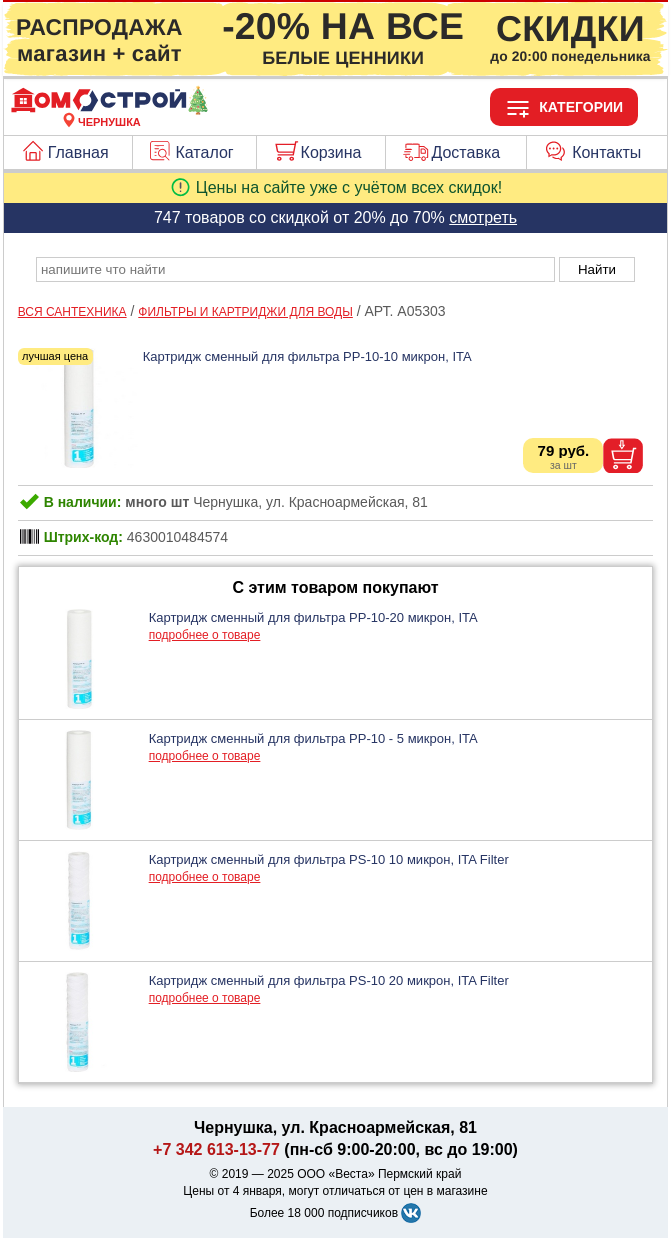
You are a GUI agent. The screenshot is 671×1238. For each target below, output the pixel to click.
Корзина (331, 152)
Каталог (204, 152)
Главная (78, 152)
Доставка (465, 152)
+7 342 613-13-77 (216, 1149)
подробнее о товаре (205, 635)
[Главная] (109, 110)
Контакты (606, 152)
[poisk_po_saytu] (295, 269)
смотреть (483, 217)
